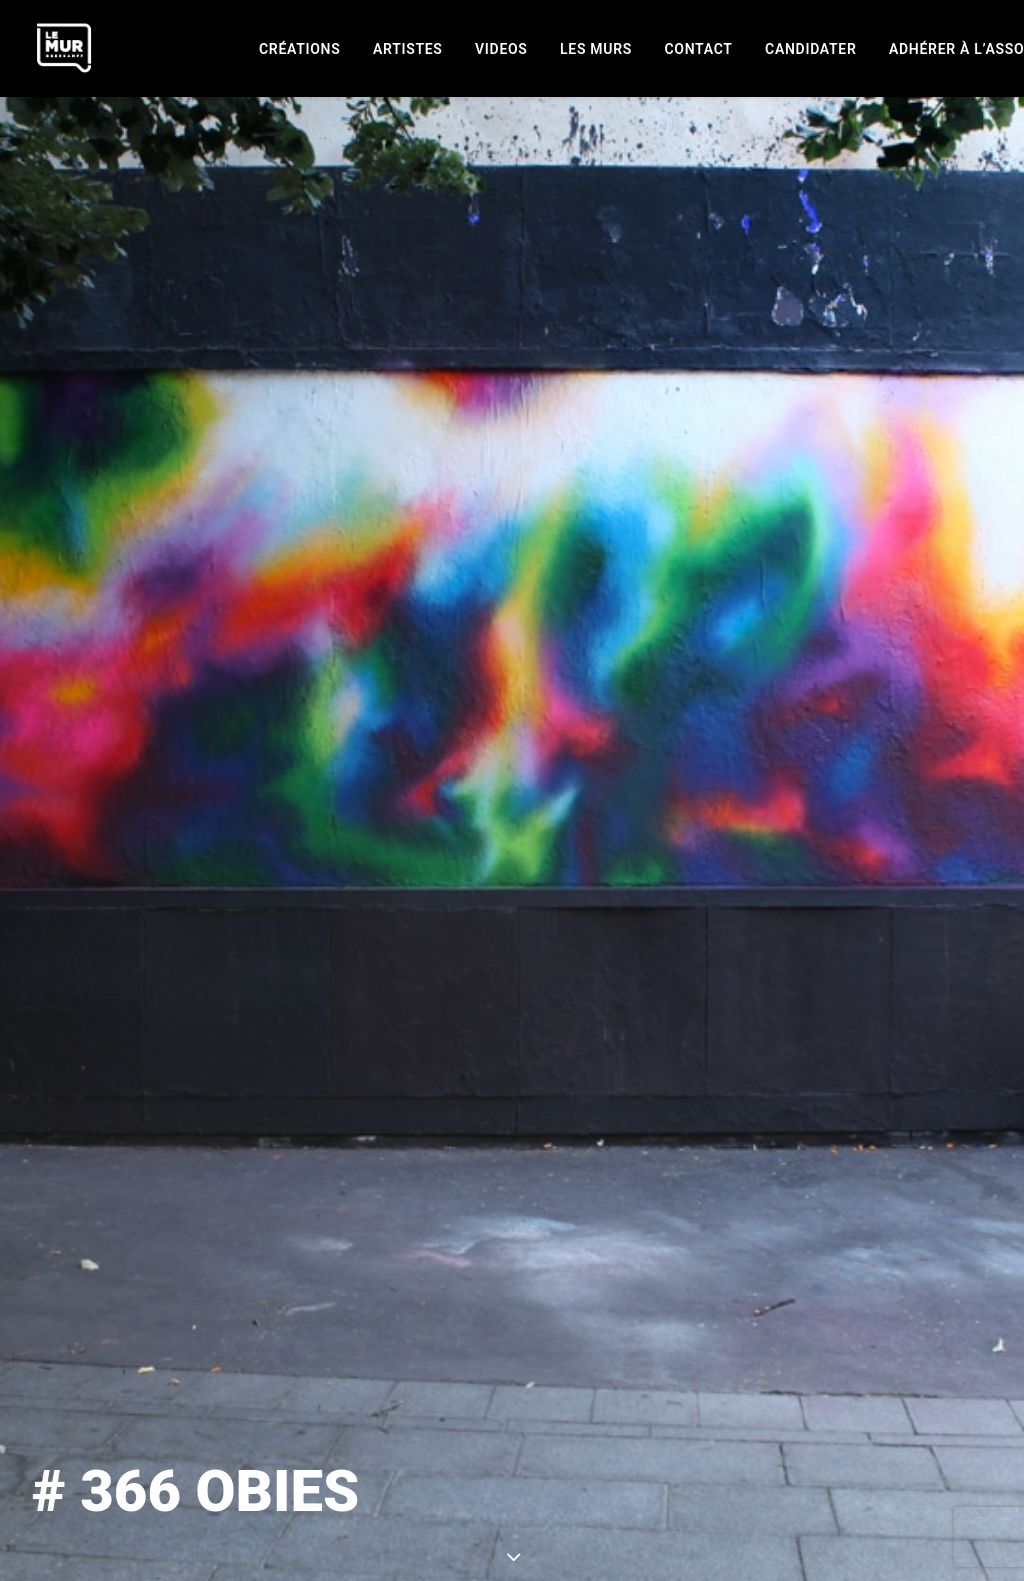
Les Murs (596, 49)
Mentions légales (432, 1565)
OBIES (685, 1207)
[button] (703, 1565)
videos (501, 49)
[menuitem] (299, 49)
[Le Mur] (64, 48)
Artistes (408, 49)
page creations (512, 1409)
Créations (299, 49)
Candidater (810, 49)
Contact (699, 49)
